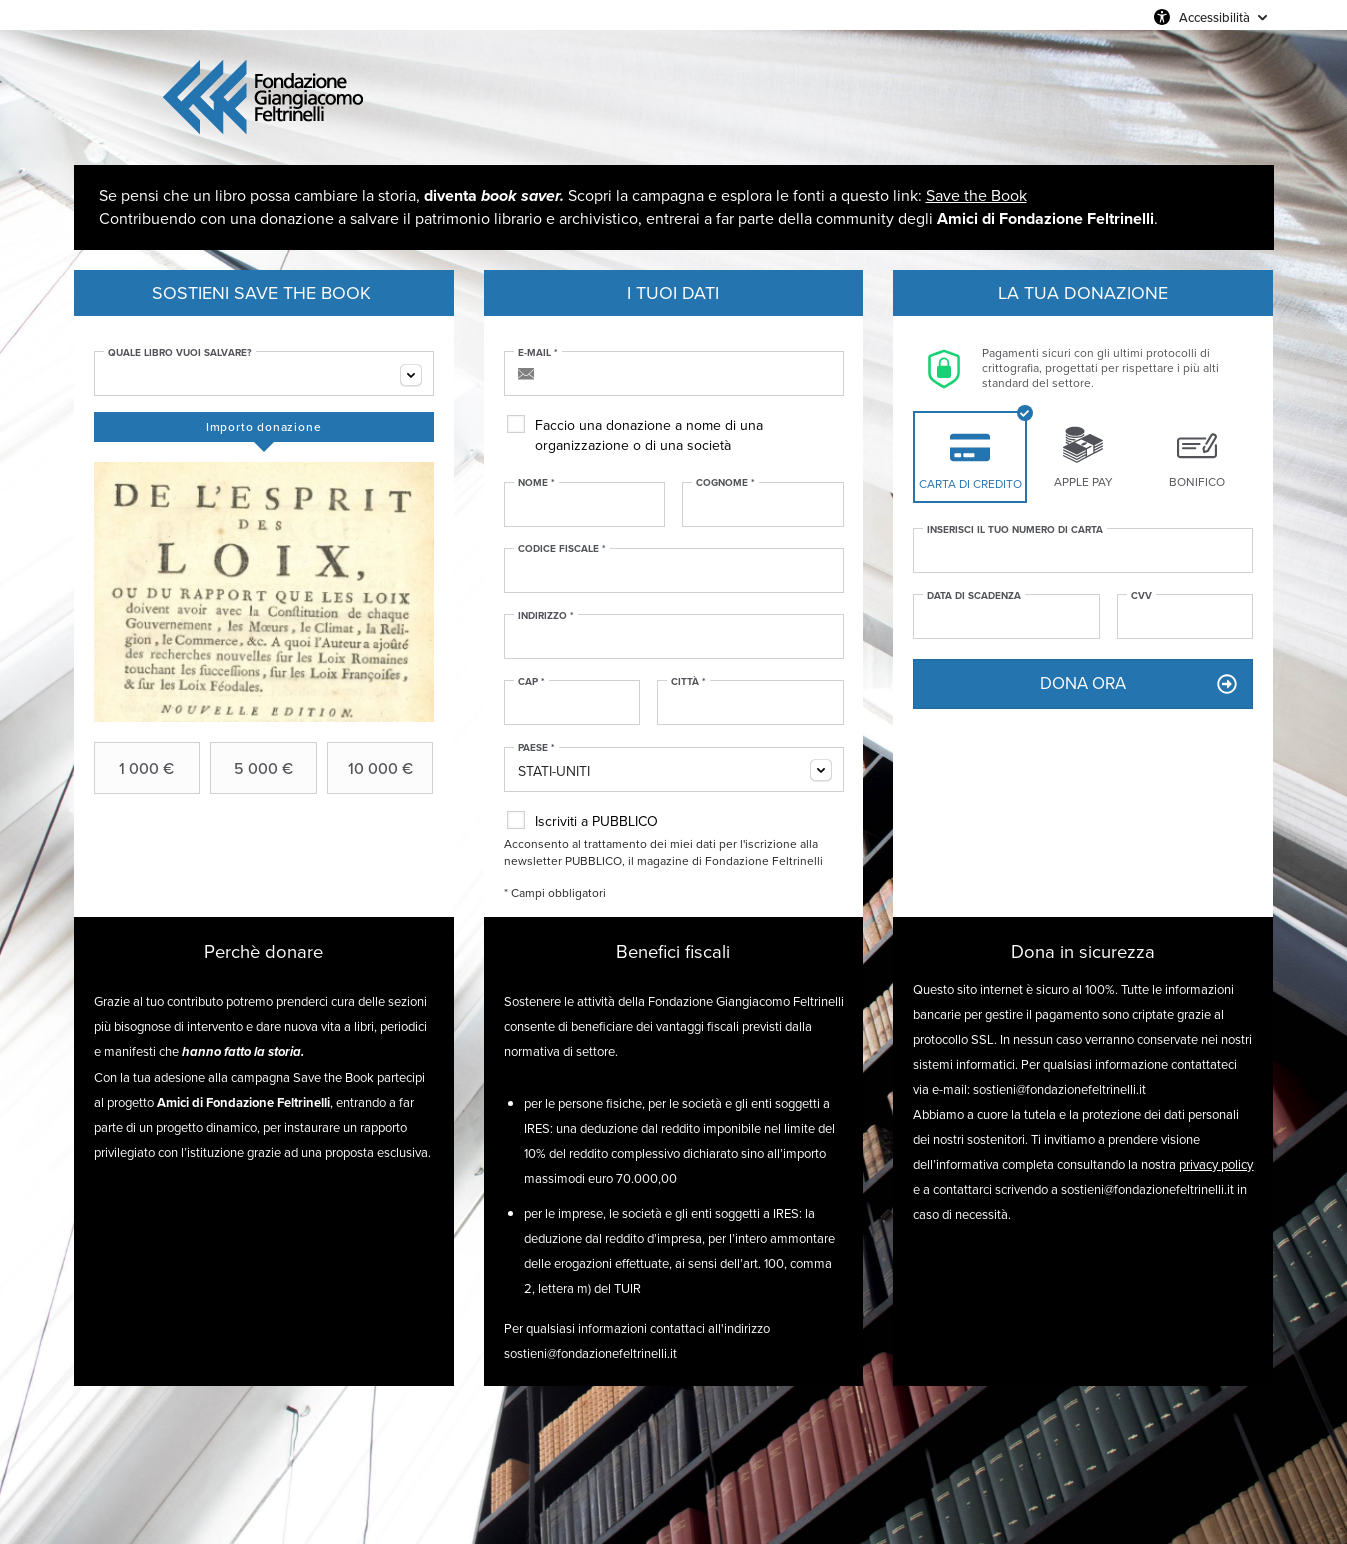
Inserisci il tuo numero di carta (1015, 530)
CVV (1141, 596)
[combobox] (264, 373)
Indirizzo (546, 616)
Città (688, 682)
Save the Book (976, 195)
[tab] (264, 427)
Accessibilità (1214, 17)
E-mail (538, 353)
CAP (531, 682)
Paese (536, 748)
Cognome (725, 483)
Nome (536, 483)
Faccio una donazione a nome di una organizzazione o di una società (649, 435)
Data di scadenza (974, 596)
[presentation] (264, 427)
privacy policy (1216, 1164)
